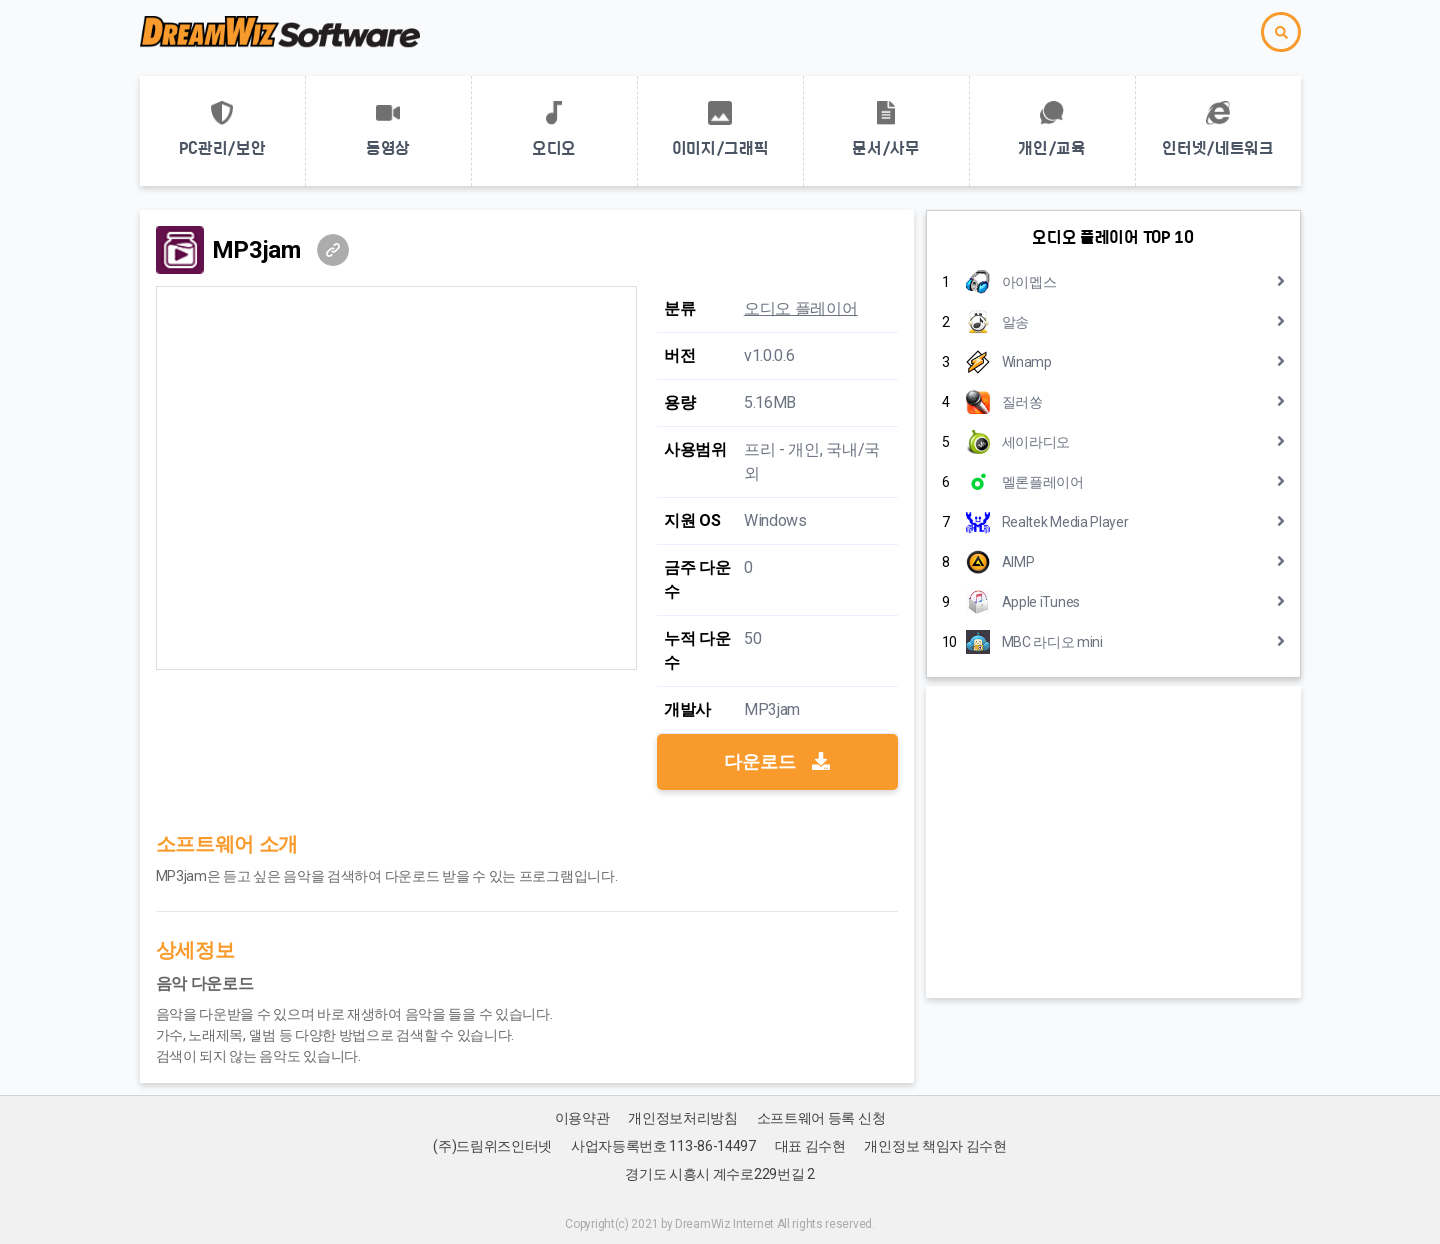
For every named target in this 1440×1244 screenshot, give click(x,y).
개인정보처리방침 (683, 1118)
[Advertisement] (1113, 842)
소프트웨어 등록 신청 (821, 1118)
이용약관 (582, 1118)
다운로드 (777, 761)
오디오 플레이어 (801, 308)
